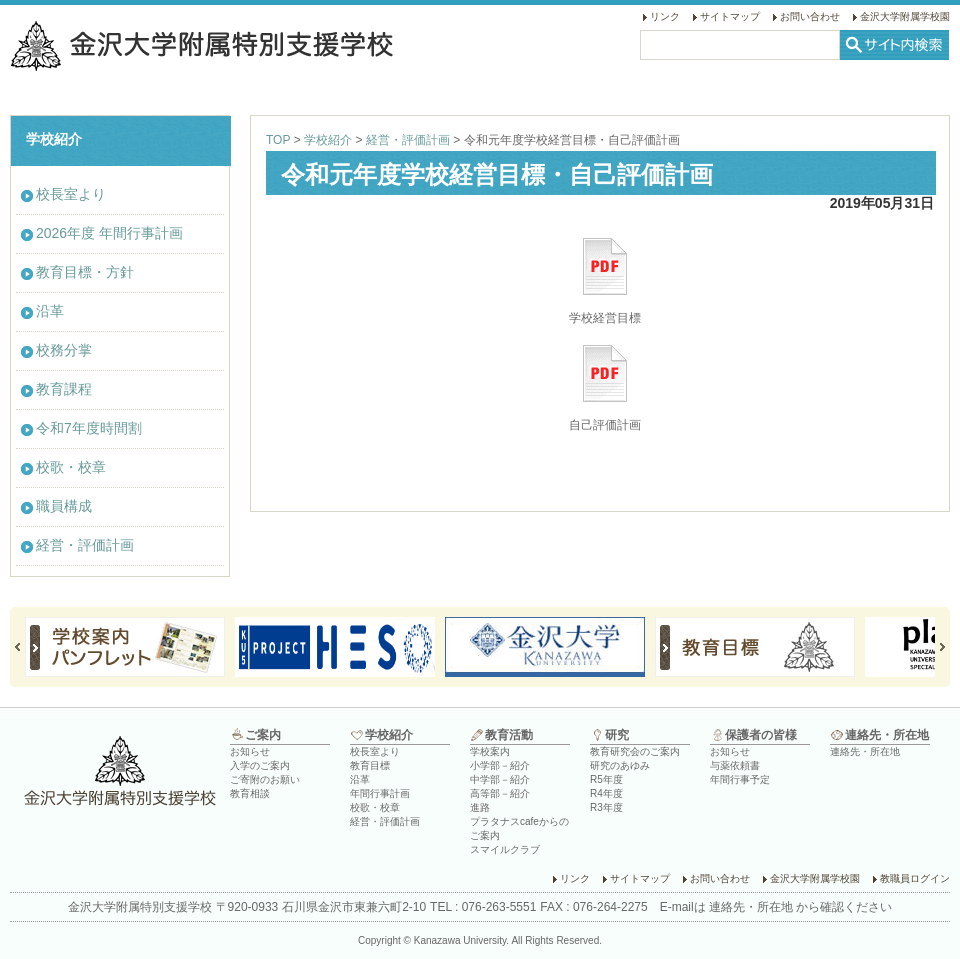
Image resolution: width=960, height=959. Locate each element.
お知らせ (250, 751)
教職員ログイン (915, 878)
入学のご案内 (260, 765)
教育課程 (64, 389)
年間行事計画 (380, 793)
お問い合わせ (810, 16)
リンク (665, 16)
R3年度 (606, 807)
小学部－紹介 (500, 765)
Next (934, 647)
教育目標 (370, 765)
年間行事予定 (740, 779)
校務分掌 (64, 350)
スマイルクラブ (505, 849)
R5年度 (606, 779)
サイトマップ (730, 16)
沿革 (50, 311)
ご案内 (263, 735)
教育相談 (250, 793)
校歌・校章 (71, 467)
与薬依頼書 (735, 765)
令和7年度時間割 (89, 428)
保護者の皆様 (761, 735)
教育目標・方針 (85, 272)
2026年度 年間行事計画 (109, 233)
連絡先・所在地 (887, 735)
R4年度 (606, 793)
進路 (480, 807)
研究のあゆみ (620, 765)
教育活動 (509, 735)
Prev (26, 647)
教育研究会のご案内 (635, 751)
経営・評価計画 (408, 140)
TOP (278, 140)
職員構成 (64, 506)
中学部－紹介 (500, 779)
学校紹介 (328, 140)
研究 (617, 735)
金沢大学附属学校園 (905, 16)
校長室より (71, 194)
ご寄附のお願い (265, 779)
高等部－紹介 (500, 793)
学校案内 (490, 751)
